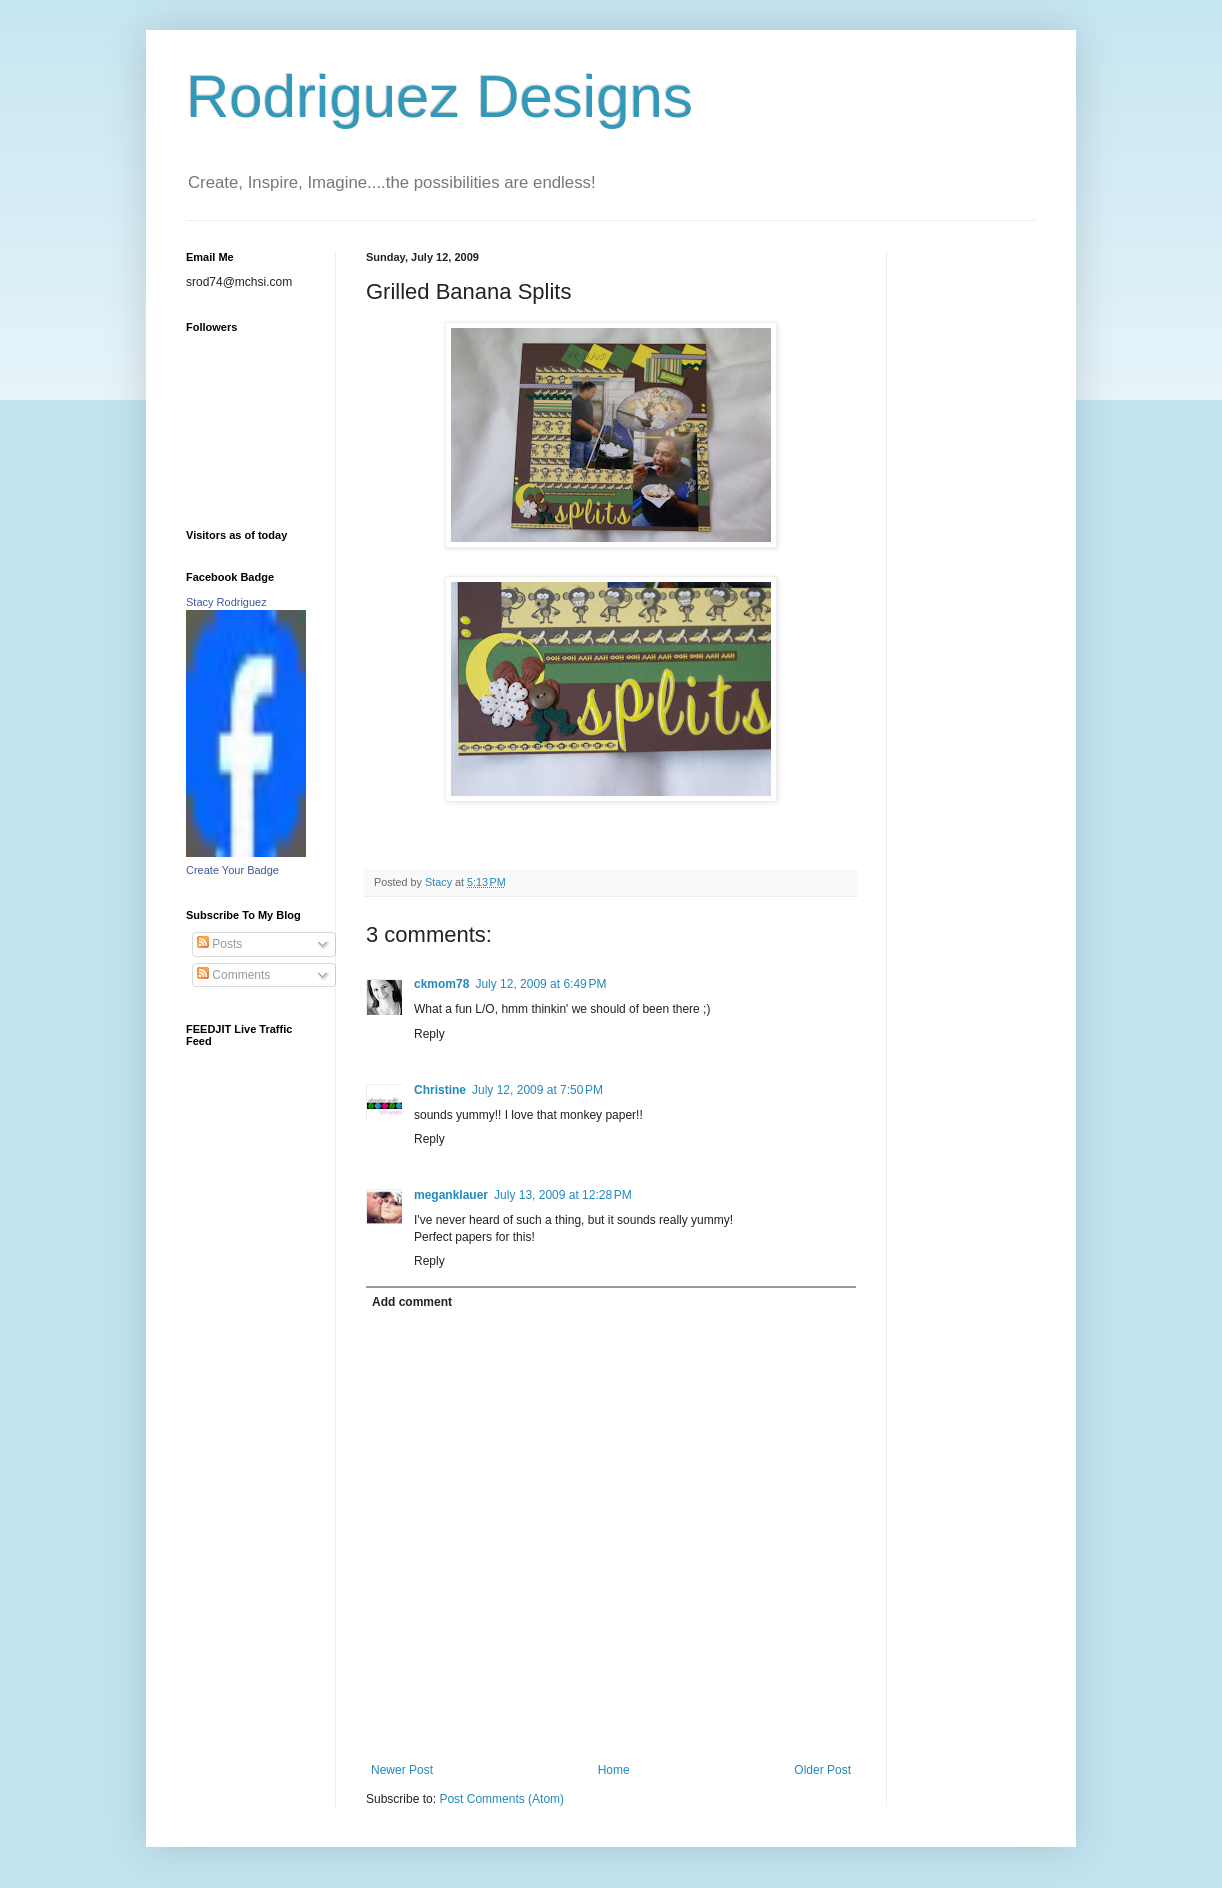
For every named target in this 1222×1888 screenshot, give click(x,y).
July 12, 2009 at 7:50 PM (537, 1090)
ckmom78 (441, 984)
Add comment (412, 1302)
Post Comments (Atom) (501, 1799)
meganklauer (451, 1195)
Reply (429, 1034)
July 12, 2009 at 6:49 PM (540, 984)
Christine (440, 1090)
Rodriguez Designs (439, 96)
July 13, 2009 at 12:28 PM (563, 1195)
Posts (219, 944)
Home (614, 1770)
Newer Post (402, 1770)
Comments (233, 975)
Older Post (822, 1770)
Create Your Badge (232, 870)
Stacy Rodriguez (226, 602)
